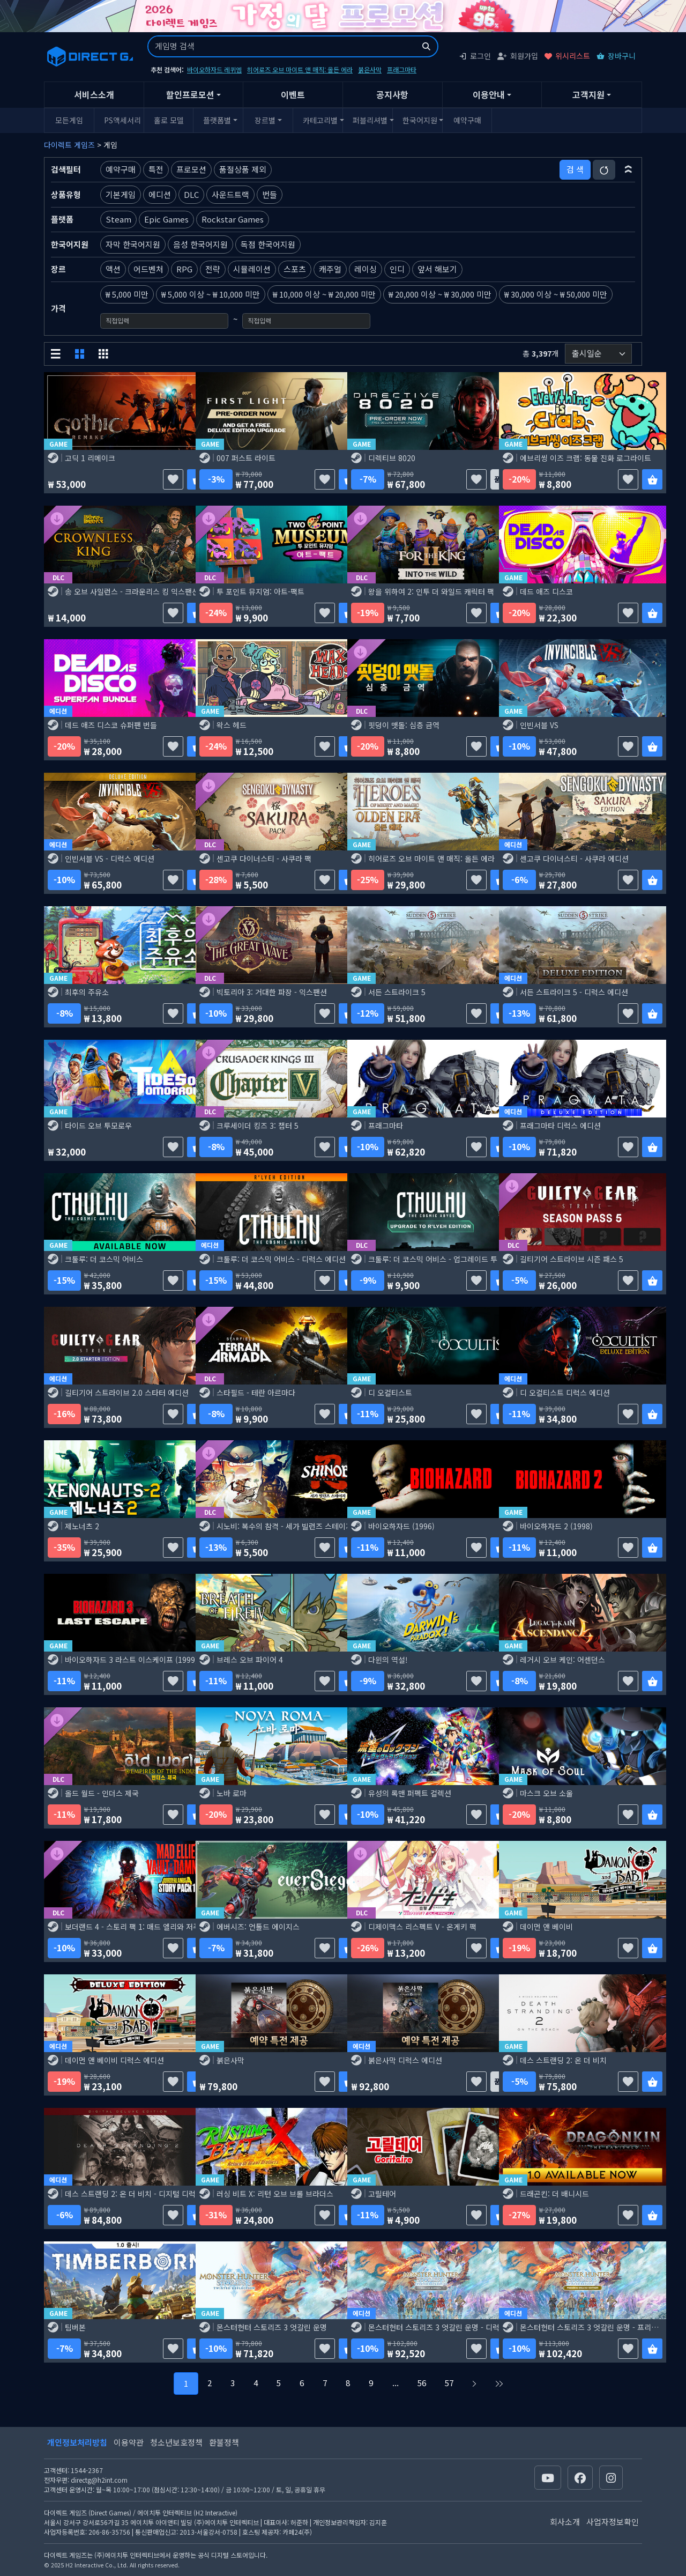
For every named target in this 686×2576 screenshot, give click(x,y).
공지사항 (392, 94)
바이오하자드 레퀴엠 (214, 69)
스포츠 (295, 269)
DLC (191, 194)
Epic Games (166, 219)
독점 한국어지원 (268, 244)
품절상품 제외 (242, 169)
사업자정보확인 (612, 2521)
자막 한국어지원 (133, 244)
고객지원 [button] (588, 94)
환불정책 (224, 2442)
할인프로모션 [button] (190, 94)
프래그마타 (401, 69)
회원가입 (517, 55)
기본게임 (121, 194)
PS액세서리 (122, 120)
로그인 (475, 55)
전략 (212, 269)
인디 (397, 269)
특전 (155, 169)
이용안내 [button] (489, 94)
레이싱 (365, 269)
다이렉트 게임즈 (69, 144)
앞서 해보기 (437, 269)
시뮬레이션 (252, 269)
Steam (118, 219)
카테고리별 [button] (320, 120)
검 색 (575, 169)
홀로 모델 (169, 120)
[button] (628, 169)
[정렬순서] (598, 354)
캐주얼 (330, 269)
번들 (269, 194)
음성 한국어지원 (200, 244)
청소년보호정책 (176, 2442)
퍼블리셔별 (370, 120)
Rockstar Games (233, 219)
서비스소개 (94, 94)
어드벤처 (148, 269)
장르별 (265, 120)
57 (449, 2382)
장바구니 (616, 55)
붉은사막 (370, 69)
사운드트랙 (230, 194)
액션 (113, 269)
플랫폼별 (217, 120)
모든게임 (69, 120)
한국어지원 (419, 120)
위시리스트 (567, 55)
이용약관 (129, 2442)
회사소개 (565, 2521)
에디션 (159, 194)
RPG (184, 269)
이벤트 (293, 94)
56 (421, 2382)
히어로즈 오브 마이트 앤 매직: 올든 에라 (300, 69)
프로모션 (191, 169)
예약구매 (467, 120)
